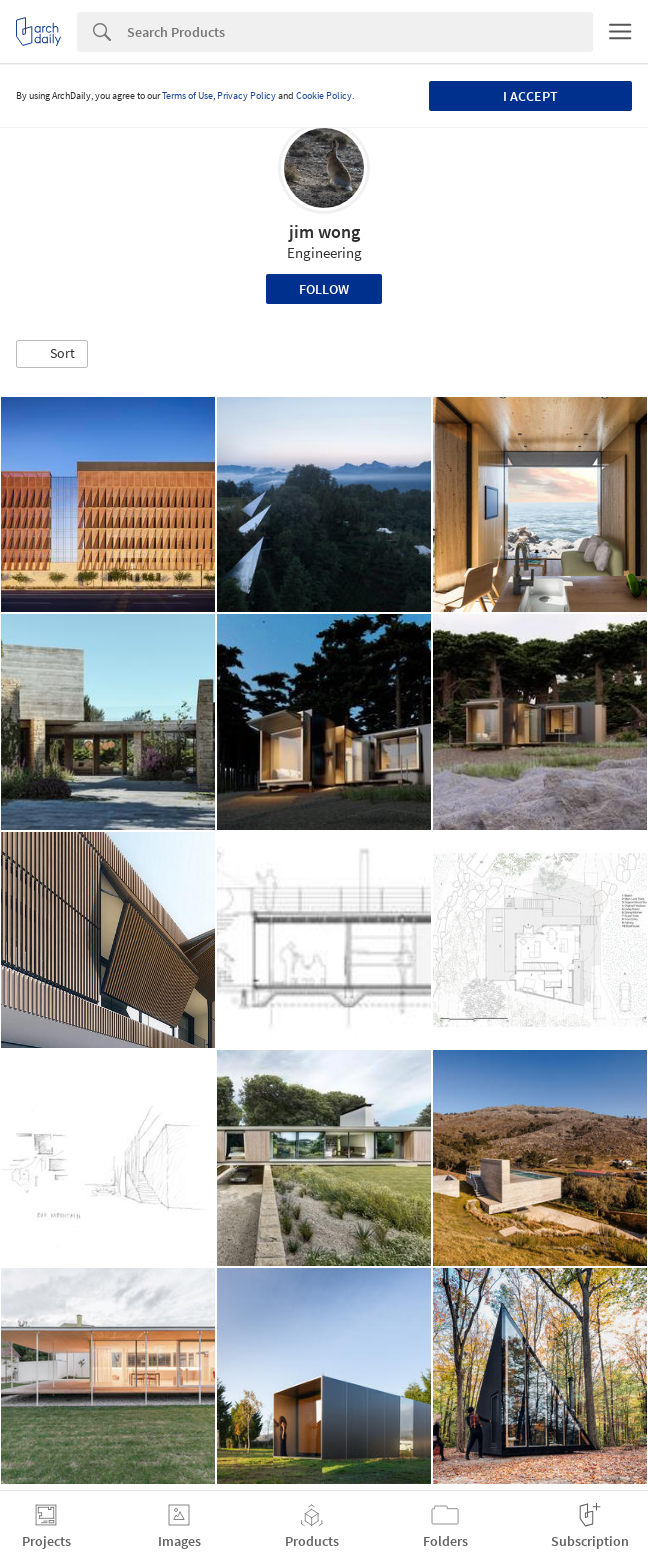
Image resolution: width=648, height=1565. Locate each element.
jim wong (324, 231)
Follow (324, 289)
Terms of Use (187, 95)
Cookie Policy (324, 95)
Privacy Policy (246, 95)
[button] (52, 354)
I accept (530, 96)
